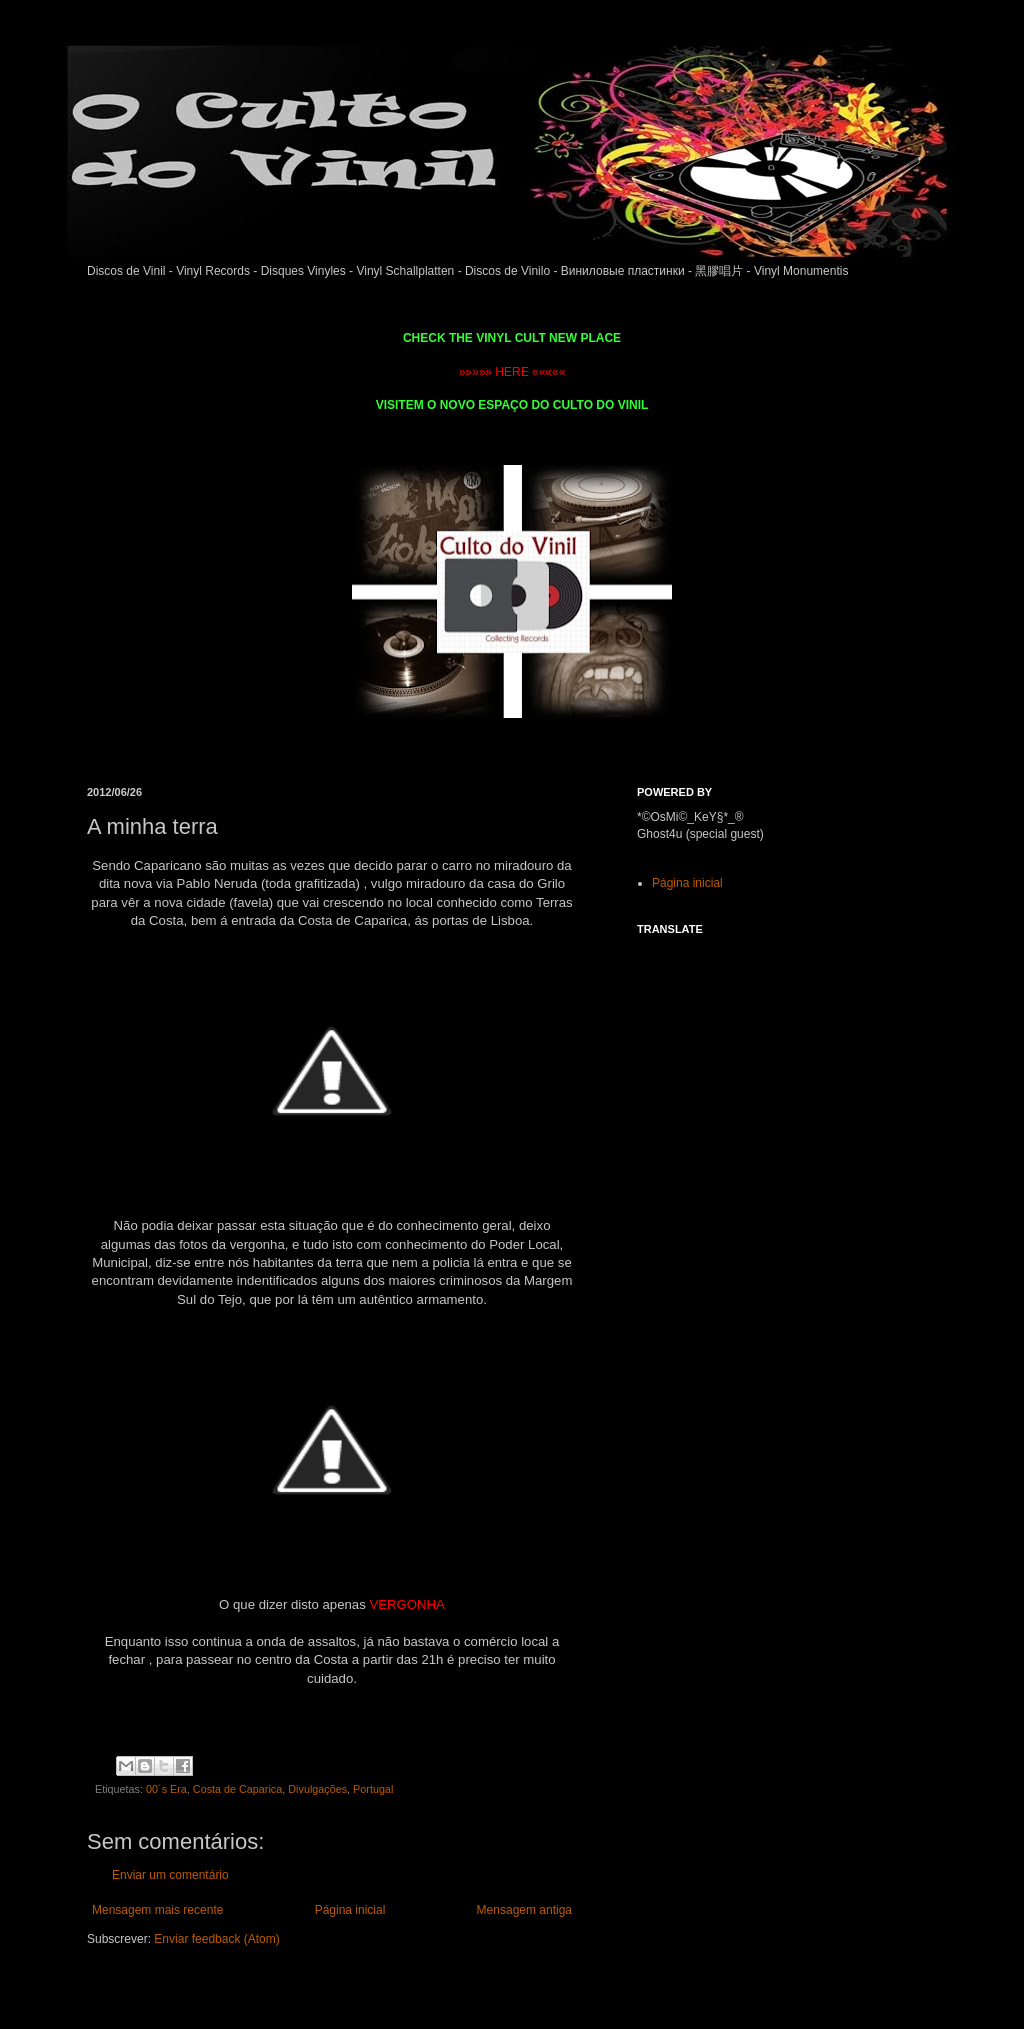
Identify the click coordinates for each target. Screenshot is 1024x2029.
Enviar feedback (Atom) (216, 1939)
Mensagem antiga (524, 1910)
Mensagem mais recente (157, 1910)
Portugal (373, 1789)
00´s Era (166, 1789)
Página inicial (350, 1910)
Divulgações (317, 1789)
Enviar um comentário (170, 1875)
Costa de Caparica (237, 1789)
